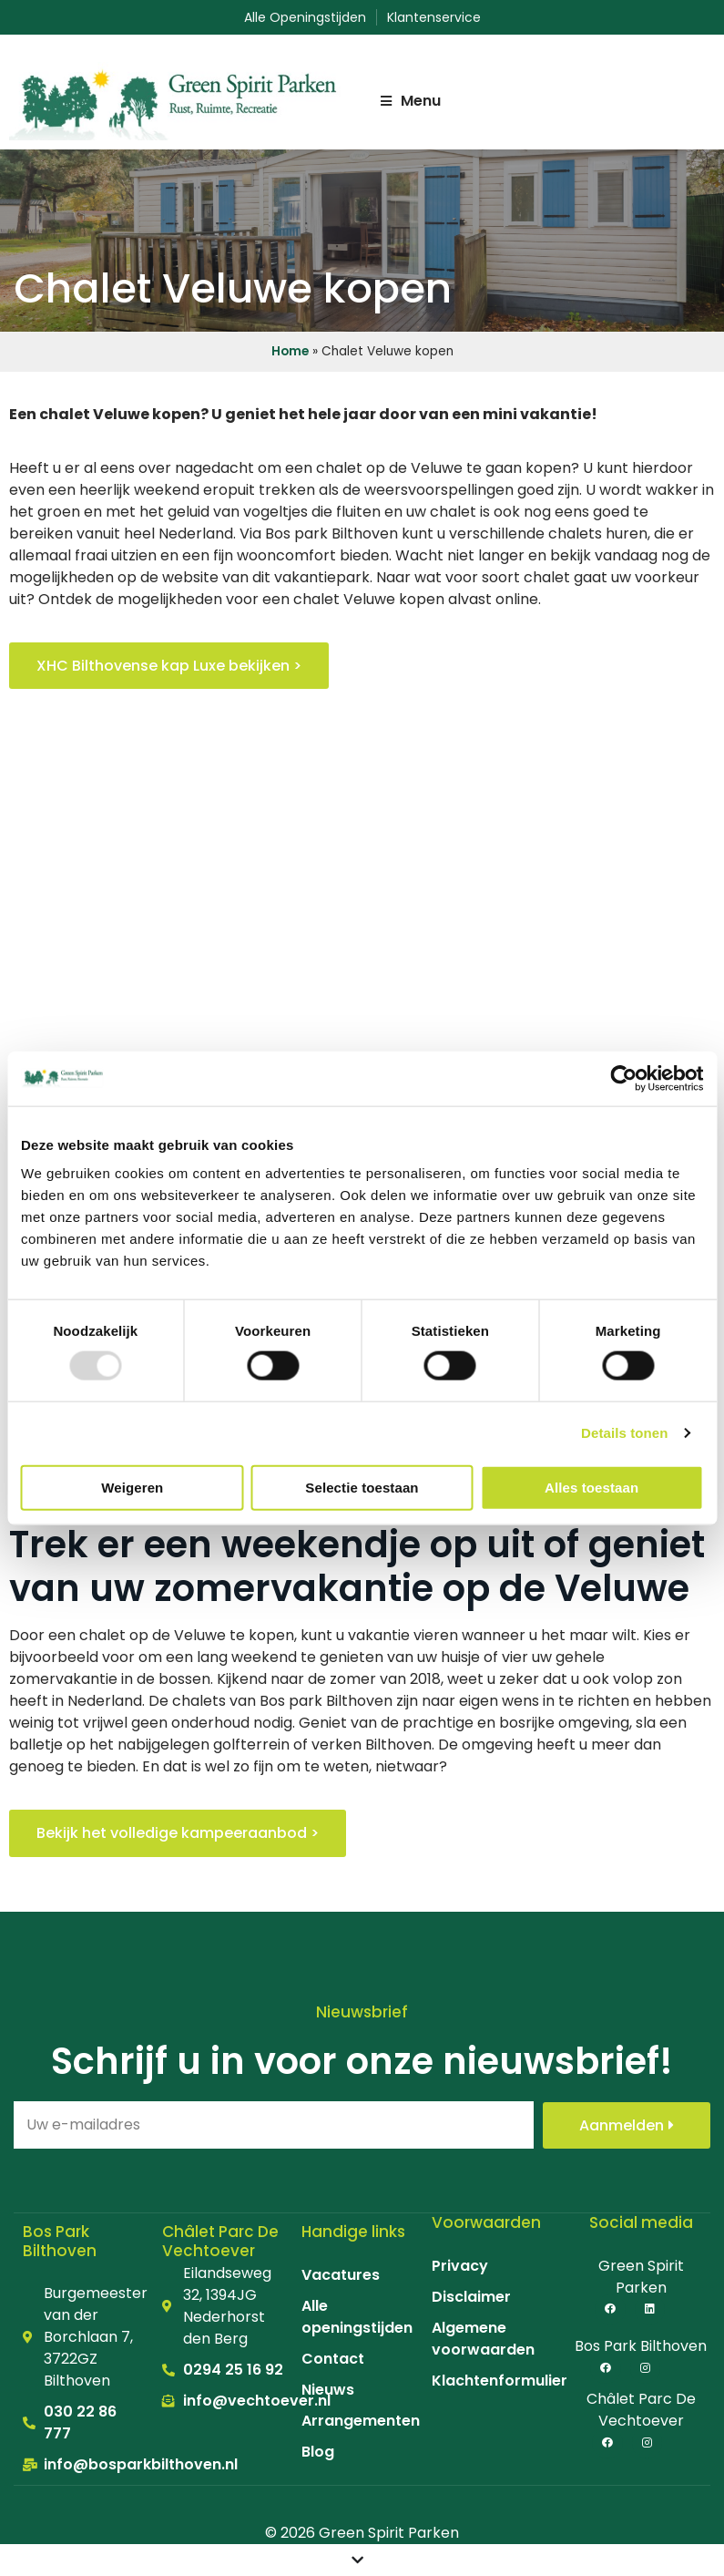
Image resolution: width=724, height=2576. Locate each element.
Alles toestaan (591, 1486)
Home (290, 351)
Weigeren (132, 1486)
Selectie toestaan (361, 1486)
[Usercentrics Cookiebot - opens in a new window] (623, 1078)
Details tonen (624, 1433)
